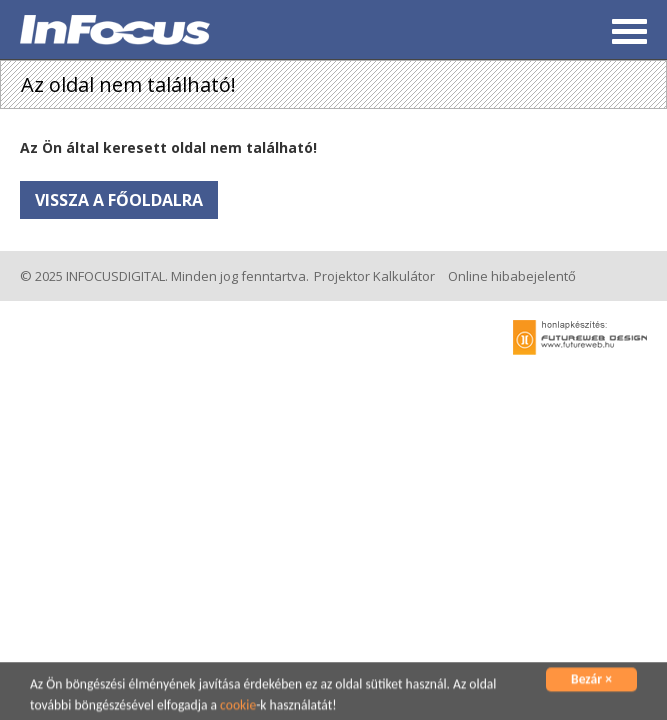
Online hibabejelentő (512, 276)
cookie (238, 706)
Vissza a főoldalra (119, 200)
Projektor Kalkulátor (374, 276)
